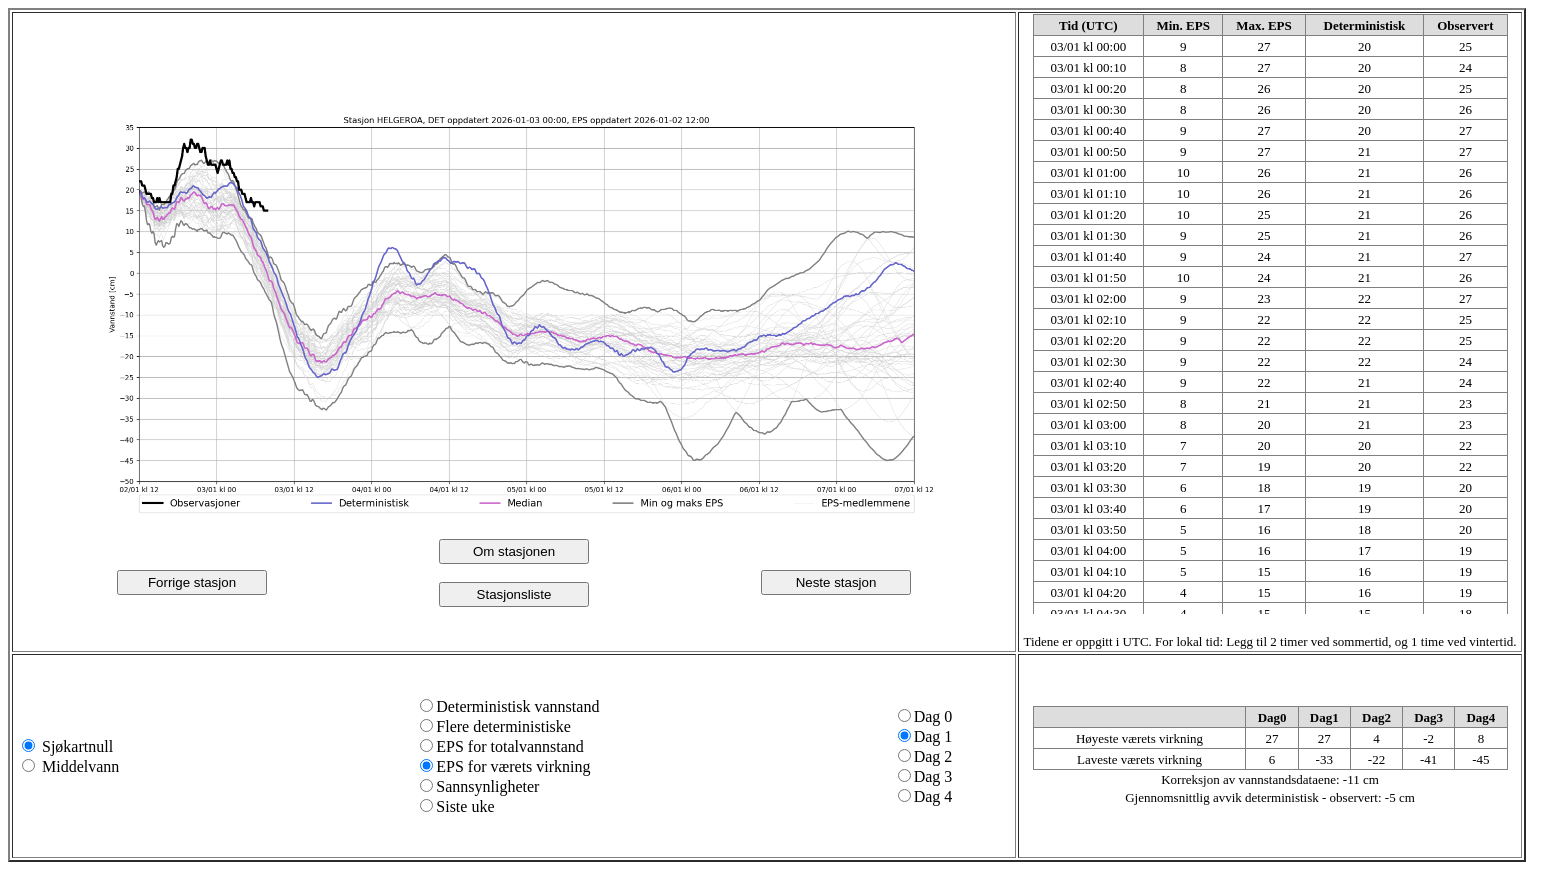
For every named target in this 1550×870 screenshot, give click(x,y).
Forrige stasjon (192, 582)
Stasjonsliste (514, 594)
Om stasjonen (514, 551)
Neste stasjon (836, 582)
